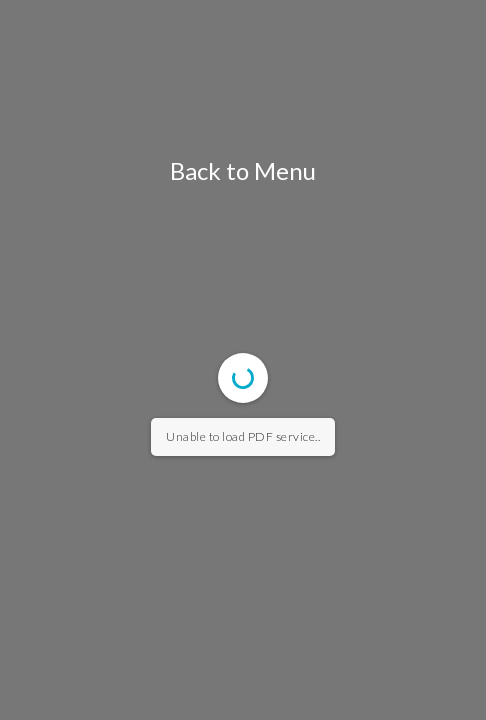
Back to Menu (243, 170)
